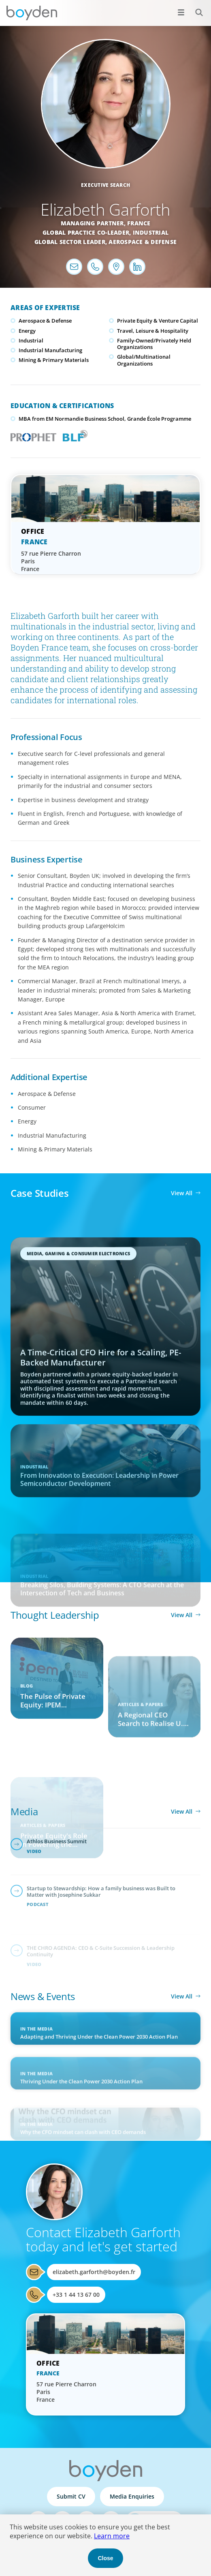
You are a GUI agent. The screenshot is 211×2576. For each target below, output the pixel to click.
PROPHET (32, 435)
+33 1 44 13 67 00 (76, 2294)
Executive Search (105, 185)
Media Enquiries (132, 2496)
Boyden (31, 13)
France (139, 223)
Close (105, 2558)
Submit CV (71, 2496)
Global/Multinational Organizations (144, 360)
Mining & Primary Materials (54, 360)
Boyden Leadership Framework (73, 435)
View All (181, 1193)
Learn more (112, 2535)
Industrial (151, 232)
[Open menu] (181, 12)
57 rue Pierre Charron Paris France (51, 561)
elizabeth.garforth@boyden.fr (94, 2272)
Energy (27, 330)
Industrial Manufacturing (50, 350)
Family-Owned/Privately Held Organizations (154, 344)
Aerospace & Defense (143, 242)
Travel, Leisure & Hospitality (152, 330)
